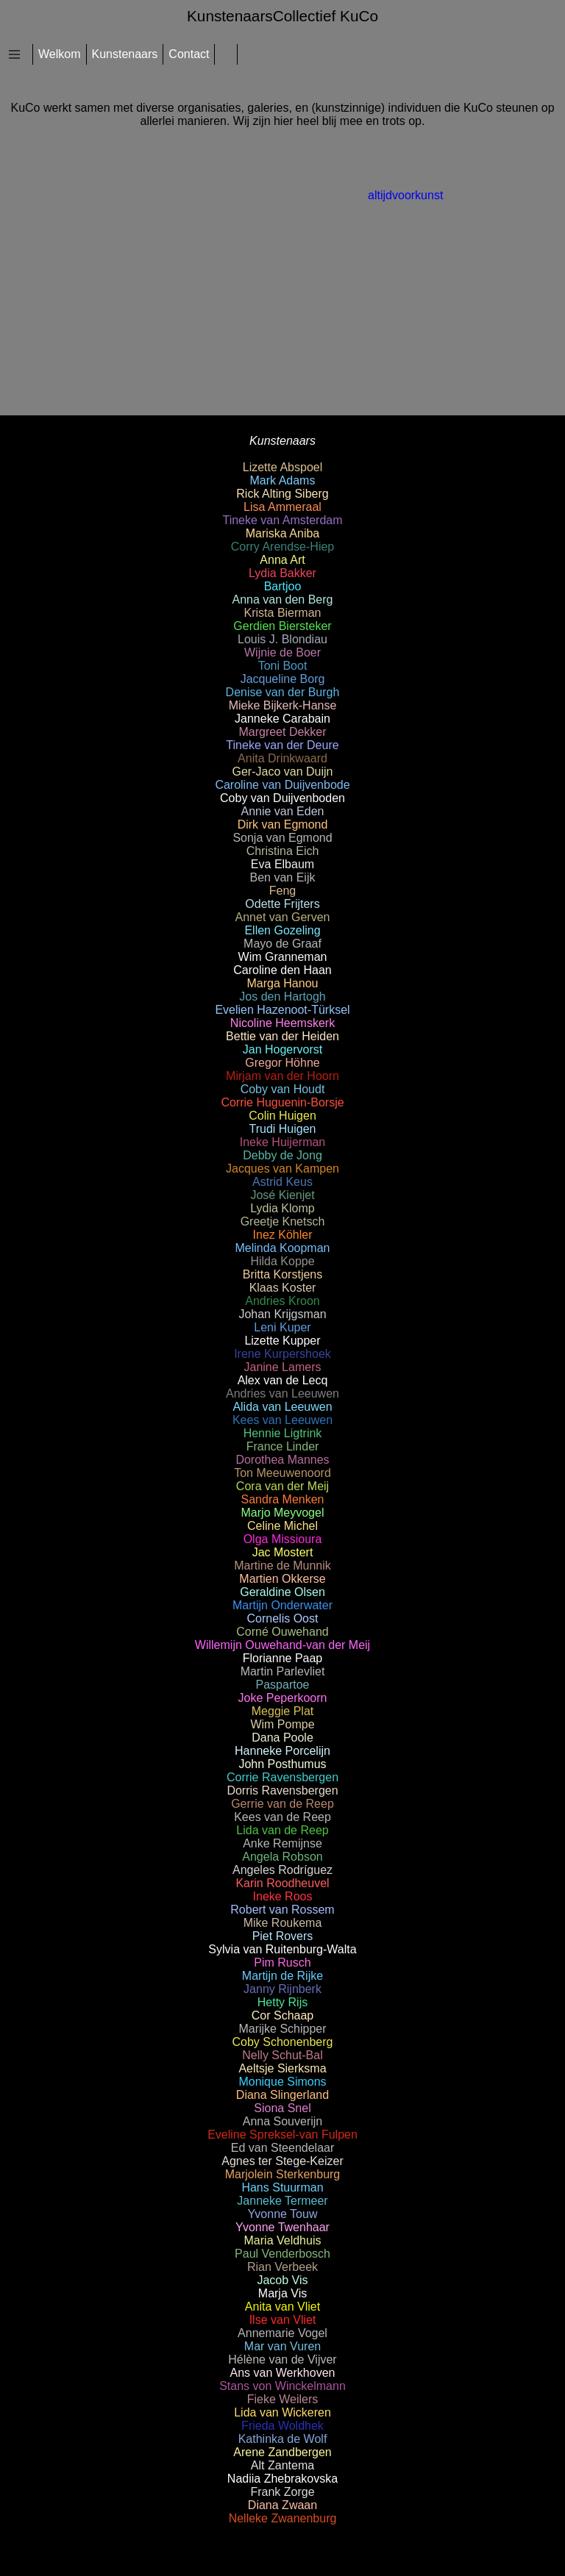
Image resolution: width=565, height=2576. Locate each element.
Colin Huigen (282, 1115)
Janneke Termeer (282, 2200)
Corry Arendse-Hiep (283, 546)
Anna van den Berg (282, 599)
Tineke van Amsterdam (282, 520)
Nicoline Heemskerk (282, 1023)
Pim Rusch (282, 1962)
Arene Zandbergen (282, 2452)
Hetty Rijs (282, 2002)
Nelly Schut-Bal (282, 2055)
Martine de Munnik (282, 1565)
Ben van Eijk (283, 877)
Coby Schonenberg (282, 2042)
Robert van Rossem (282, 1909)
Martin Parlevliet (283, 1671)
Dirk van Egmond (283, 824)
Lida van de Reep (282, 1830)
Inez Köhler (283, 1234)
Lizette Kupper (282, 1340)
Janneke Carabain (282, 718)
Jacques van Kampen (282, 1168)
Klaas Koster (282, 1287)
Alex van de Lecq (283, 1380)
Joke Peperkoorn (282, 1698)
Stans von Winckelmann (282, 2386)
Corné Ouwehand (282, 1631)
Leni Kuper (282, 1327)
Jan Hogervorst (283, 1049)
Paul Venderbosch (282, 2253)
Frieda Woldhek (282, 2425)
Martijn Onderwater (282, 1605)
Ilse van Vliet (282, 2320)
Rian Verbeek (282, 2267)
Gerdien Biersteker (282, 626)
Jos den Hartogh (282, 996)
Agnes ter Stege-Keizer (282, 2161)
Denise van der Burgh (283, 692)
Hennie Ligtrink (283, 1433)
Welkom (59, 54)
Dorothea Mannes (282, 1459)
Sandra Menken (282, 1499)
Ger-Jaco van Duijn (282, 771)
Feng (282, 890)
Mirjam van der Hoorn (282, 1076)
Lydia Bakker (282, 573)
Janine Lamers (282, 1367)
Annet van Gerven (282, 917)
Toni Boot (283, 665)
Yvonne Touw (283, 2214)
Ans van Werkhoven (282, 2372)
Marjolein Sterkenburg (283, 2174)
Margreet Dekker (282, 732)
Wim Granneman (282, 957)
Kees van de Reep (282, 1817)
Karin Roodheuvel (282, 1883)
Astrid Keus (282, 1182)
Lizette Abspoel (283, 467)
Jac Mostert (282, 1552)
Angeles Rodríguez (282, 1870)
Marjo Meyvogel (282, 1512)
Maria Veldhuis (282, 2240)
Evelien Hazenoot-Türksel (282, 1009)
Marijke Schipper (282, 2028)
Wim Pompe (282, 1724)
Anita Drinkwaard (282, 758)
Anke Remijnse (282, 1843)
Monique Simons (282, 2081)
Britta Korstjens (282, 1274)
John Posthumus (282, 1764)
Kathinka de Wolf (282, 2439)
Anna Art (282, 560)
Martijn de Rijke (282, 1975)
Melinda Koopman (282, 1248)
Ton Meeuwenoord (282, 1473)
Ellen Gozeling (282, 930)
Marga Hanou (283, 983)
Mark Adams (283, 480)
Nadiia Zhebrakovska (282, 2478)
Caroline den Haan (282, 970)
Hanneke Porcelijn (282, 1751)
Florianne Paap (283, 1658)
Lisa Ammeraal (282, 507)
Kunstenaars (125, 54)
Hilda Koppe (282, 1261)
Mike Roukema (283, 1923)
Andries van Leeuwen (282, 1393)
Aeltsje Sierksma (282, 2068)
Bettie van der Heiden (282, 1036)
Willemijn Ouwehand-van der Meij (282, 1645)
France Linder (282, 1446)
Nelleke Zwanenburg (283, 2518)
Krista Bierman (282, 613)
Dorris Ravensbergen (282, 1790)
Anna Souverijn (283, 2121)
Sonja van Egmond (282, 837)
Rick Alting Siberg (282, 493)
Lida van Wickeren (282, 2412)
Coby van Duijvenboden (282, 798)
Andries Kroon (282, 1301)
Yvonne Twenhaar (282, 2227)
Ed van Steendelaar (283, 2148)
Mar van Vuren (282, 2346)
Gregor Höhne (282, 1062)
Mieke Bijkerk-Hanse (283, 705)
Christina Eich (282, 851)
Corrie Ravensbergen (282, 1777)
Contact (188, 54)
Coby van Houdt (283, 1089)
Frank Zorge (282, 2492)
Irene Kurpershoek (282, 1354)
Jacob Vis (282, 2280)
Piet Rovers (282, 1936)
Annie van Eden (282, 811)
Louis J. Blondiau (282, 639)
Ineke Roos (283, 1896)
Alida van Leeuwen (282, 1406)
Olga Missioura (283, 1539)
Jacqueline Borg (283, 679)
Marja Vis (282, 2293)
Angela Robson (282, 1856)
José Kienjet (282, 1195)
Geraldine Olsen (282, 1592)
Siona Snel (282, 2108)
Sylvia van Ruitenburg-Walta (282, 1949)
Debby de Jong (282, 1155)
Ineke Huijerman (283, 1142)
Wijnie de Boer (282, 652)
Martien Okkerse (282, 1579)
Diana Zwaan (282, 2505)
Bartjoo (283, 586)
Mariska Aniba (283, 533)
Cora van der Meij (282, 1486)
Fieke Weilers (283, 2399)
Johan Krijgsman (282, 1314)
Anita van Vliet (282, 2306)
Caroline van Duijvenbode (282, 785)
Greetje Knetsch (283, 1221)
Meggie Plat (283, 1711)
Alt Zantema (282, 2465)
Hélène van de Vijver (282, 2359)
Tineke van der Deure (282, 745)
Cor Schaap (283, 2015)
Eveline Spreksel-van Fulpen (282, 2134)
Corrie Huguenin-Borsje (282, 1102)
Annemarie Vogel (282, 2333)
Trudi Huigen (282, 1129)
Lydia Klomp (282, 1208)
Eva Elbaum (282, 864)
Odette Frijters (282, 904)
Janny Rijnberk (282, 1989)
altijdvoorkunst (405, 195)
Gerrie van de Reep (282, 1803)
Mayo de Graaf (282, 943)
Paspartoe (283, 1684)
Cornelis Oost (283, 1618)
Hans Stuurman (282, 2187)
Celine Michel (282, 1526)
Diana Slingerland (282, 2095)
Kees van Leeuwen (282, 1420)
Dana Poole (282, 1737)
